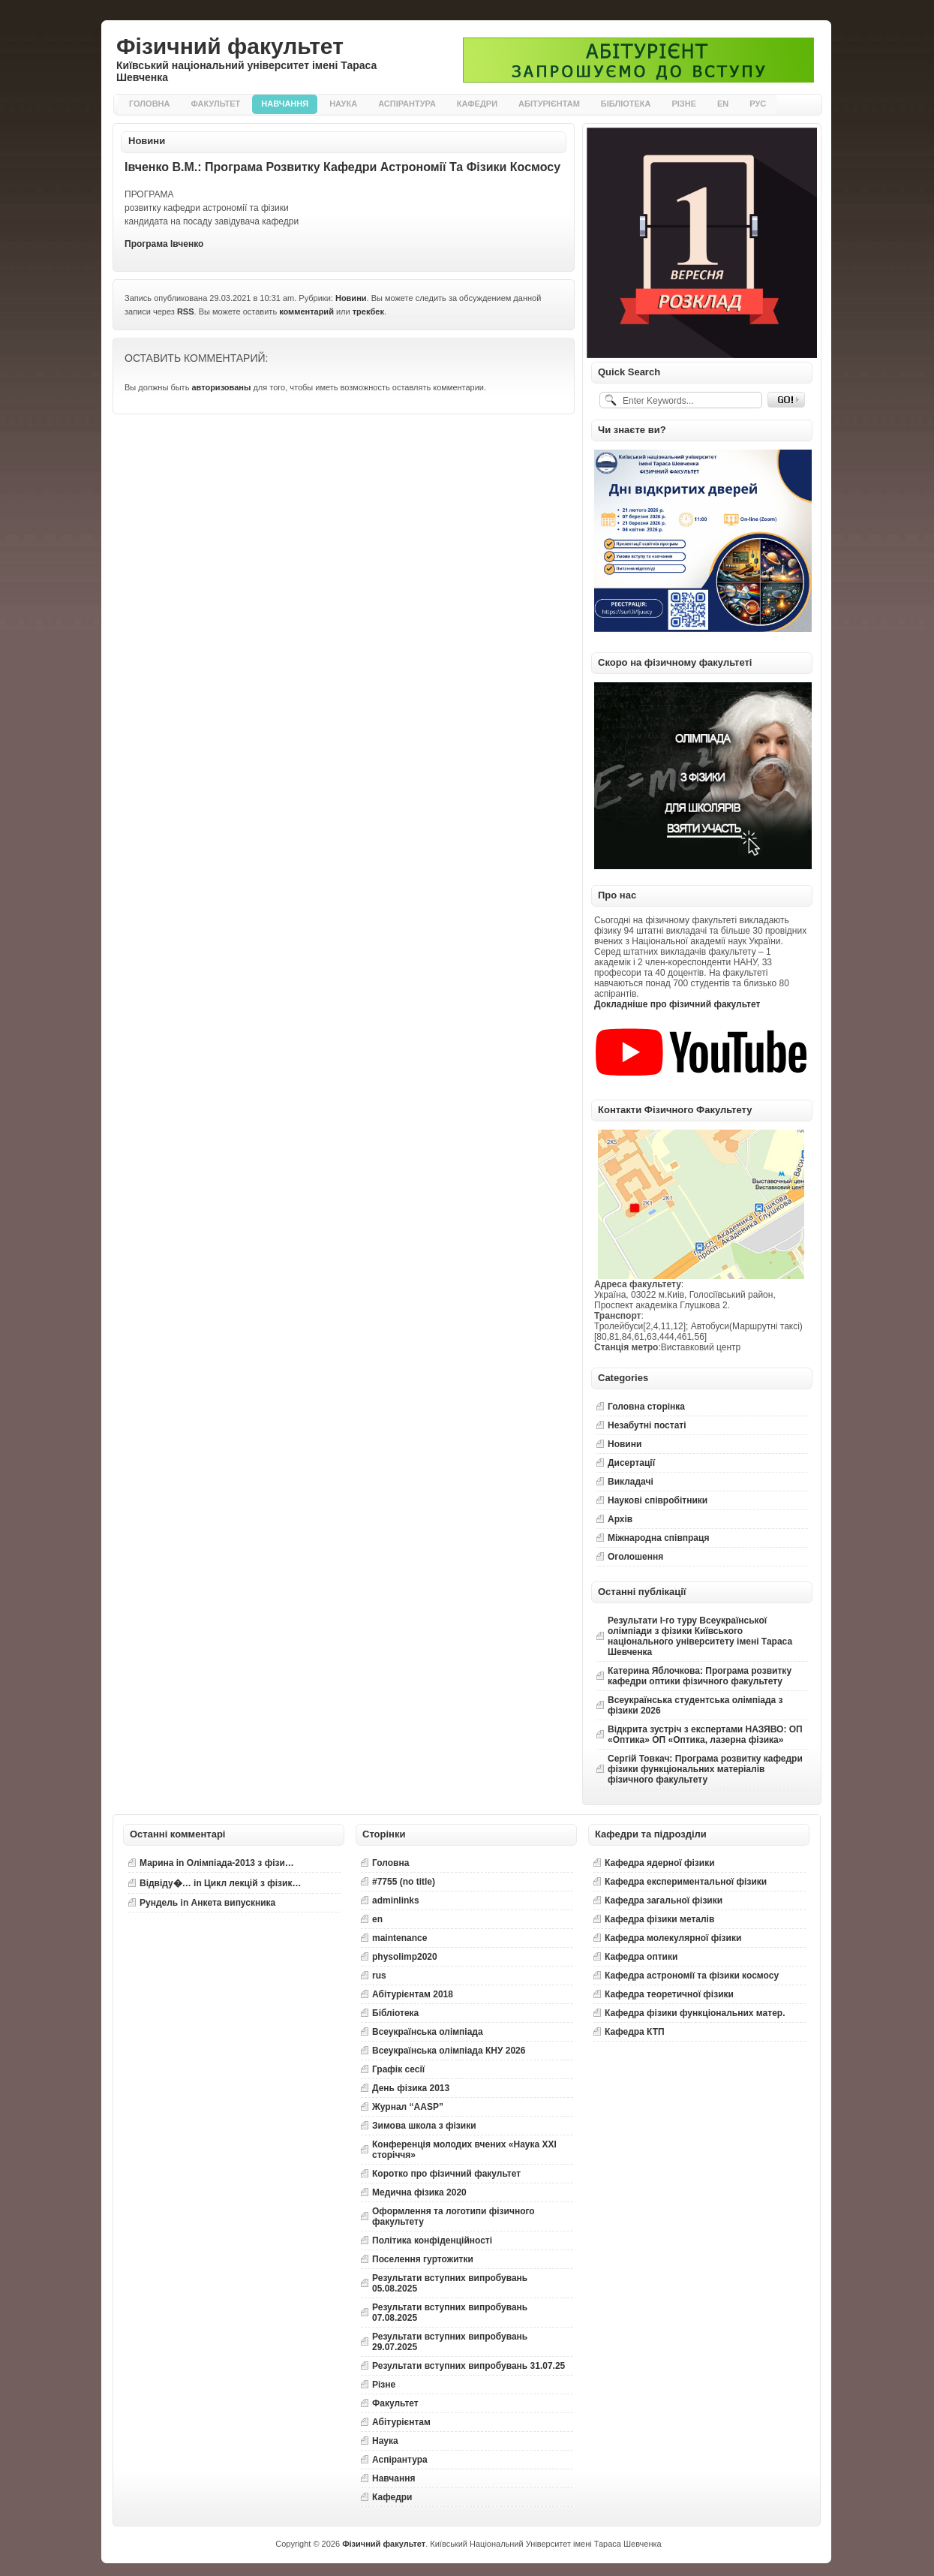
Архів (620, 1519)
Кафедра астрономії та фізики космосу (692, 1975)
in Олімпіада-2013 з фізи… (217, 1863)
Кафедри (477, 103)
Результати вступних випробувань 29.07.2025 (449, 2341)
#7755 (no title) (403, 1881)
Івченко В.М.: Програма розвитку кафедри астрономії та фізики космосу (342, 167)
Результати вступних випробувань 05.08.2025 (449, 2283)
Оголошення (635, 1556)
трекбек (368, 311)
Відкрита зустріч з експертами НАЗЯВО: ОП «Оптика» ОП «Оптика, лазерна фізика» (705, 1734)
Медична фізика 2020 (419, 2192)
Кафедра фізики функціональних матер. (695, 2013)
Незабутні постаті (647, 1425)
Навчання (284, 103)
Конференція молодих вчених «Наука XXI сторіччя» (464, 2149)
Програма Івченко (164, 244)
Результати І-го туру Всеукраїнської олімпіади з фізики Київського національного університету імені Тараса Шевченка (700, 1636)
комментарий (306, 311)
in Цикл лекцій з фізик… (220, 1883)
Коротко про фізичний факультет (446, 2173)
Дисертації (631, 1463)
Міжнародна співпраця (658, 1538)
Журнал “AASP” (407, 2107)
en (377, 1919)
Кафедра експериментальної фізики (686, 1881)
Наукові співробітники (657, 1500)
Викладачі (630, 1481)
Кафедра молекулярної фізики (673, 1938)
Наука (343, 103)
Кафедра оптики (641, 1957)
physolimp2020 (404, 1957)
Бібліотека (626, 103)
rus (379, 1975)
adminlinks (395, 1900)
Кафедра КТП (635, 2032)
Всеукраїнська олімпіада (427, 2032)
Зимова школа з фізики (424, 2125)
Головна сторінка (646, 1406)
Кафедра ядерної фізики (660, 1863)
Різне (683, 103)
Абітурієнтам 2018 (412, 1994)
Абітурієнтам (549, 103)
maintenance (399, 1938)
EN (722, 103)
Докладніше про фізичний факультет (677, 1004)
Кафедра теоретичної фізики (669, 1994)
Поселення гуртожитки (422, 2259)
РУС (757, 103)
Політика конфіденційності (432, 2240)
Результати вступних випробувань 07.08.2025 (449, 2312)
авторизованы (221, 387)
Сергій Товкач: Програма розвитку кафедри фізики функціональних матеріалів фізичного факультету (705, 1769)
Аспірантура (407, 103)
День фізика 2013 (410, 2088)
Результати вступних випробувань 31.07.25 (468, 2366)
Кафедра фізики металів (659, 1919)
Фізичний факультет (230, 46)
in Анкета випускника (207, 1902)
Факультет (215, 103)
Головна (149, 103)
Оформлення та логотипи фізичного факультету (453, 2216)
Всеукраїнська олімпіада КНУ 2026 (448, 2050)
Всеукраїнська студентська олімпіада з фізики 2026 (695, 1705)
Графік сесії (398, 2069)
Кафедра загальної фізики (663, 1900)
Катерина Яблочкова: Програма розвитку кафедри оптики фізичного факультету (699, 1676)
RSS (185, 311)
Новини (146, 140)
